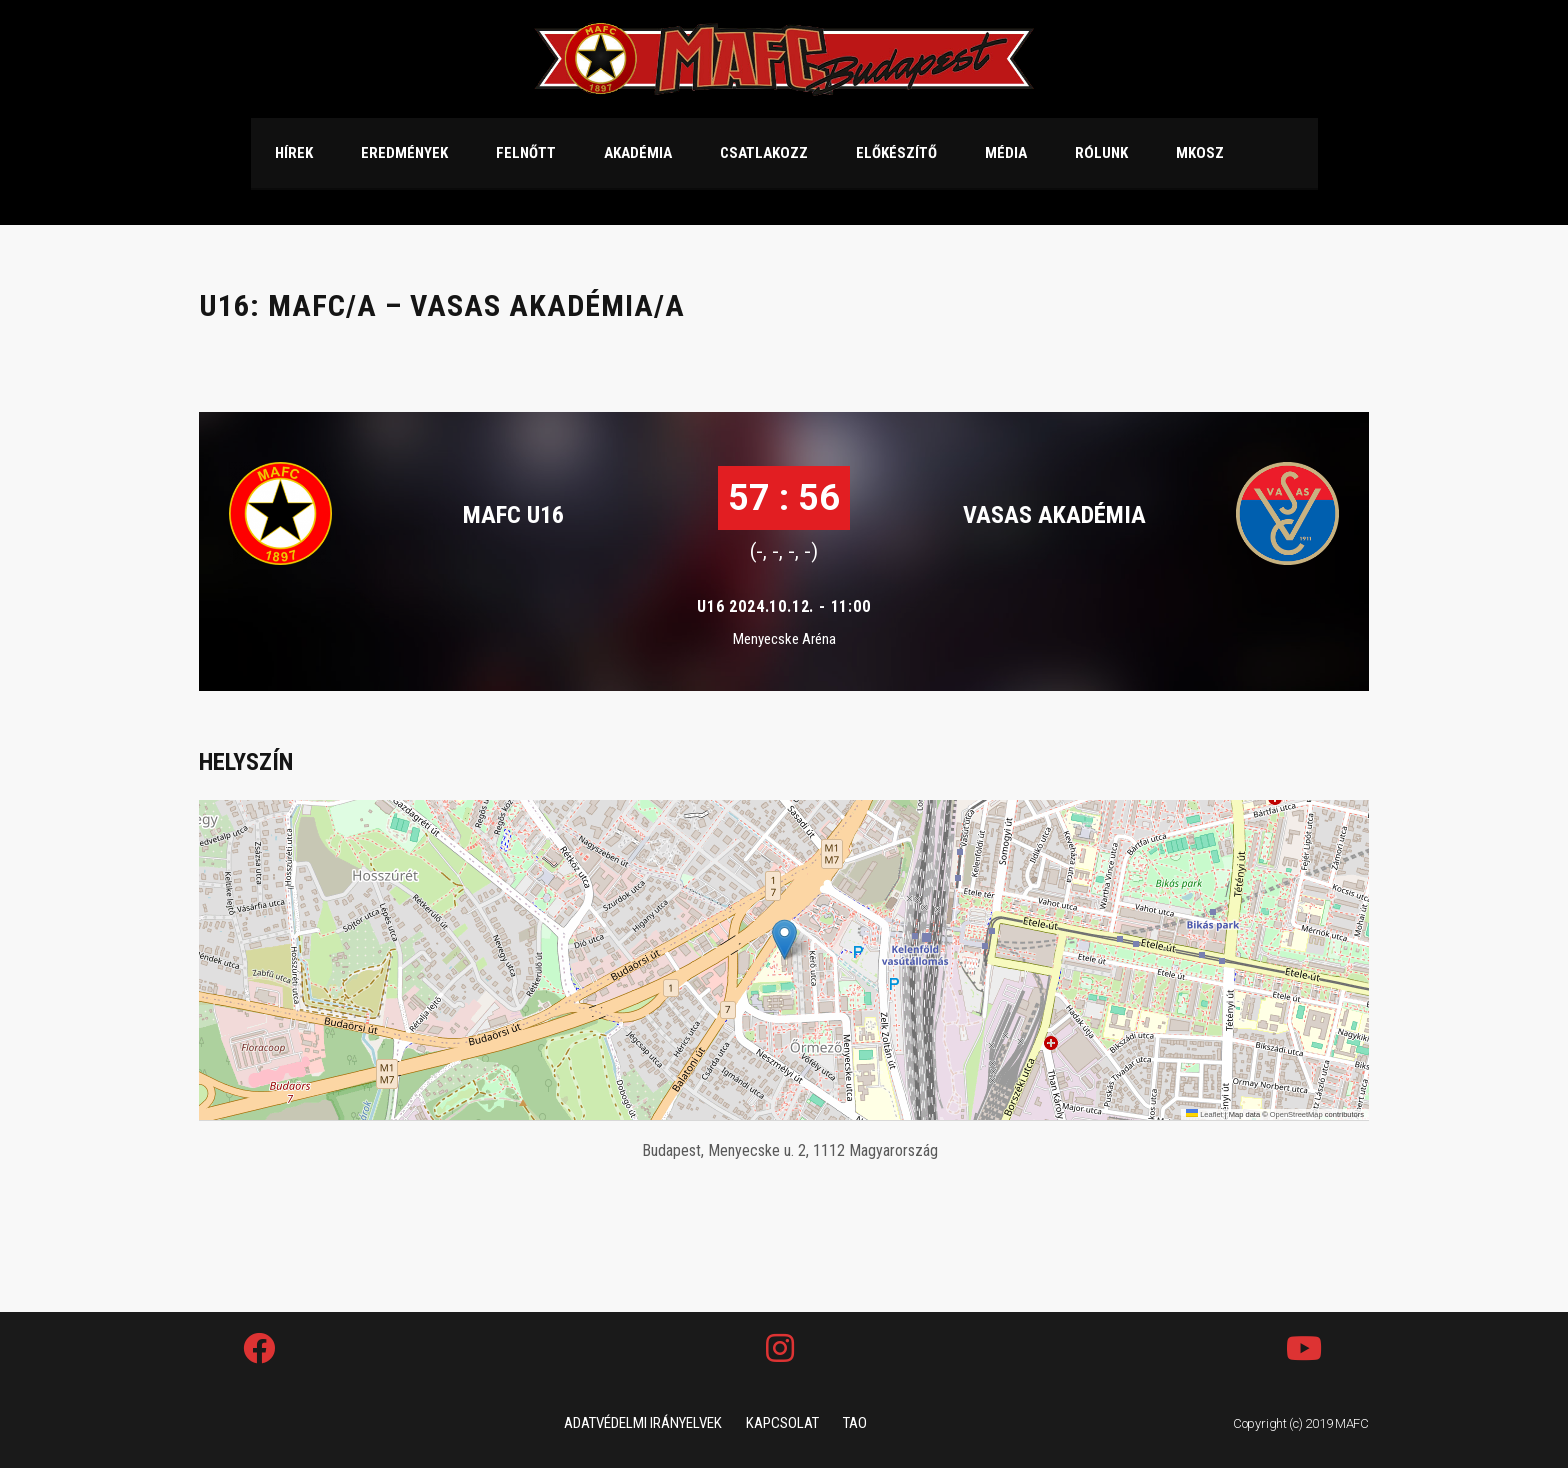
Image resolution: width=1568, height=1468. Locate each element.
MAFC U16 (513, 515)
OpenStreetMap (1296, 1114)
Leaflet (1204, 1114)
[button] (784, 939)
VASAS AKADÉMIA (1054, 515)
